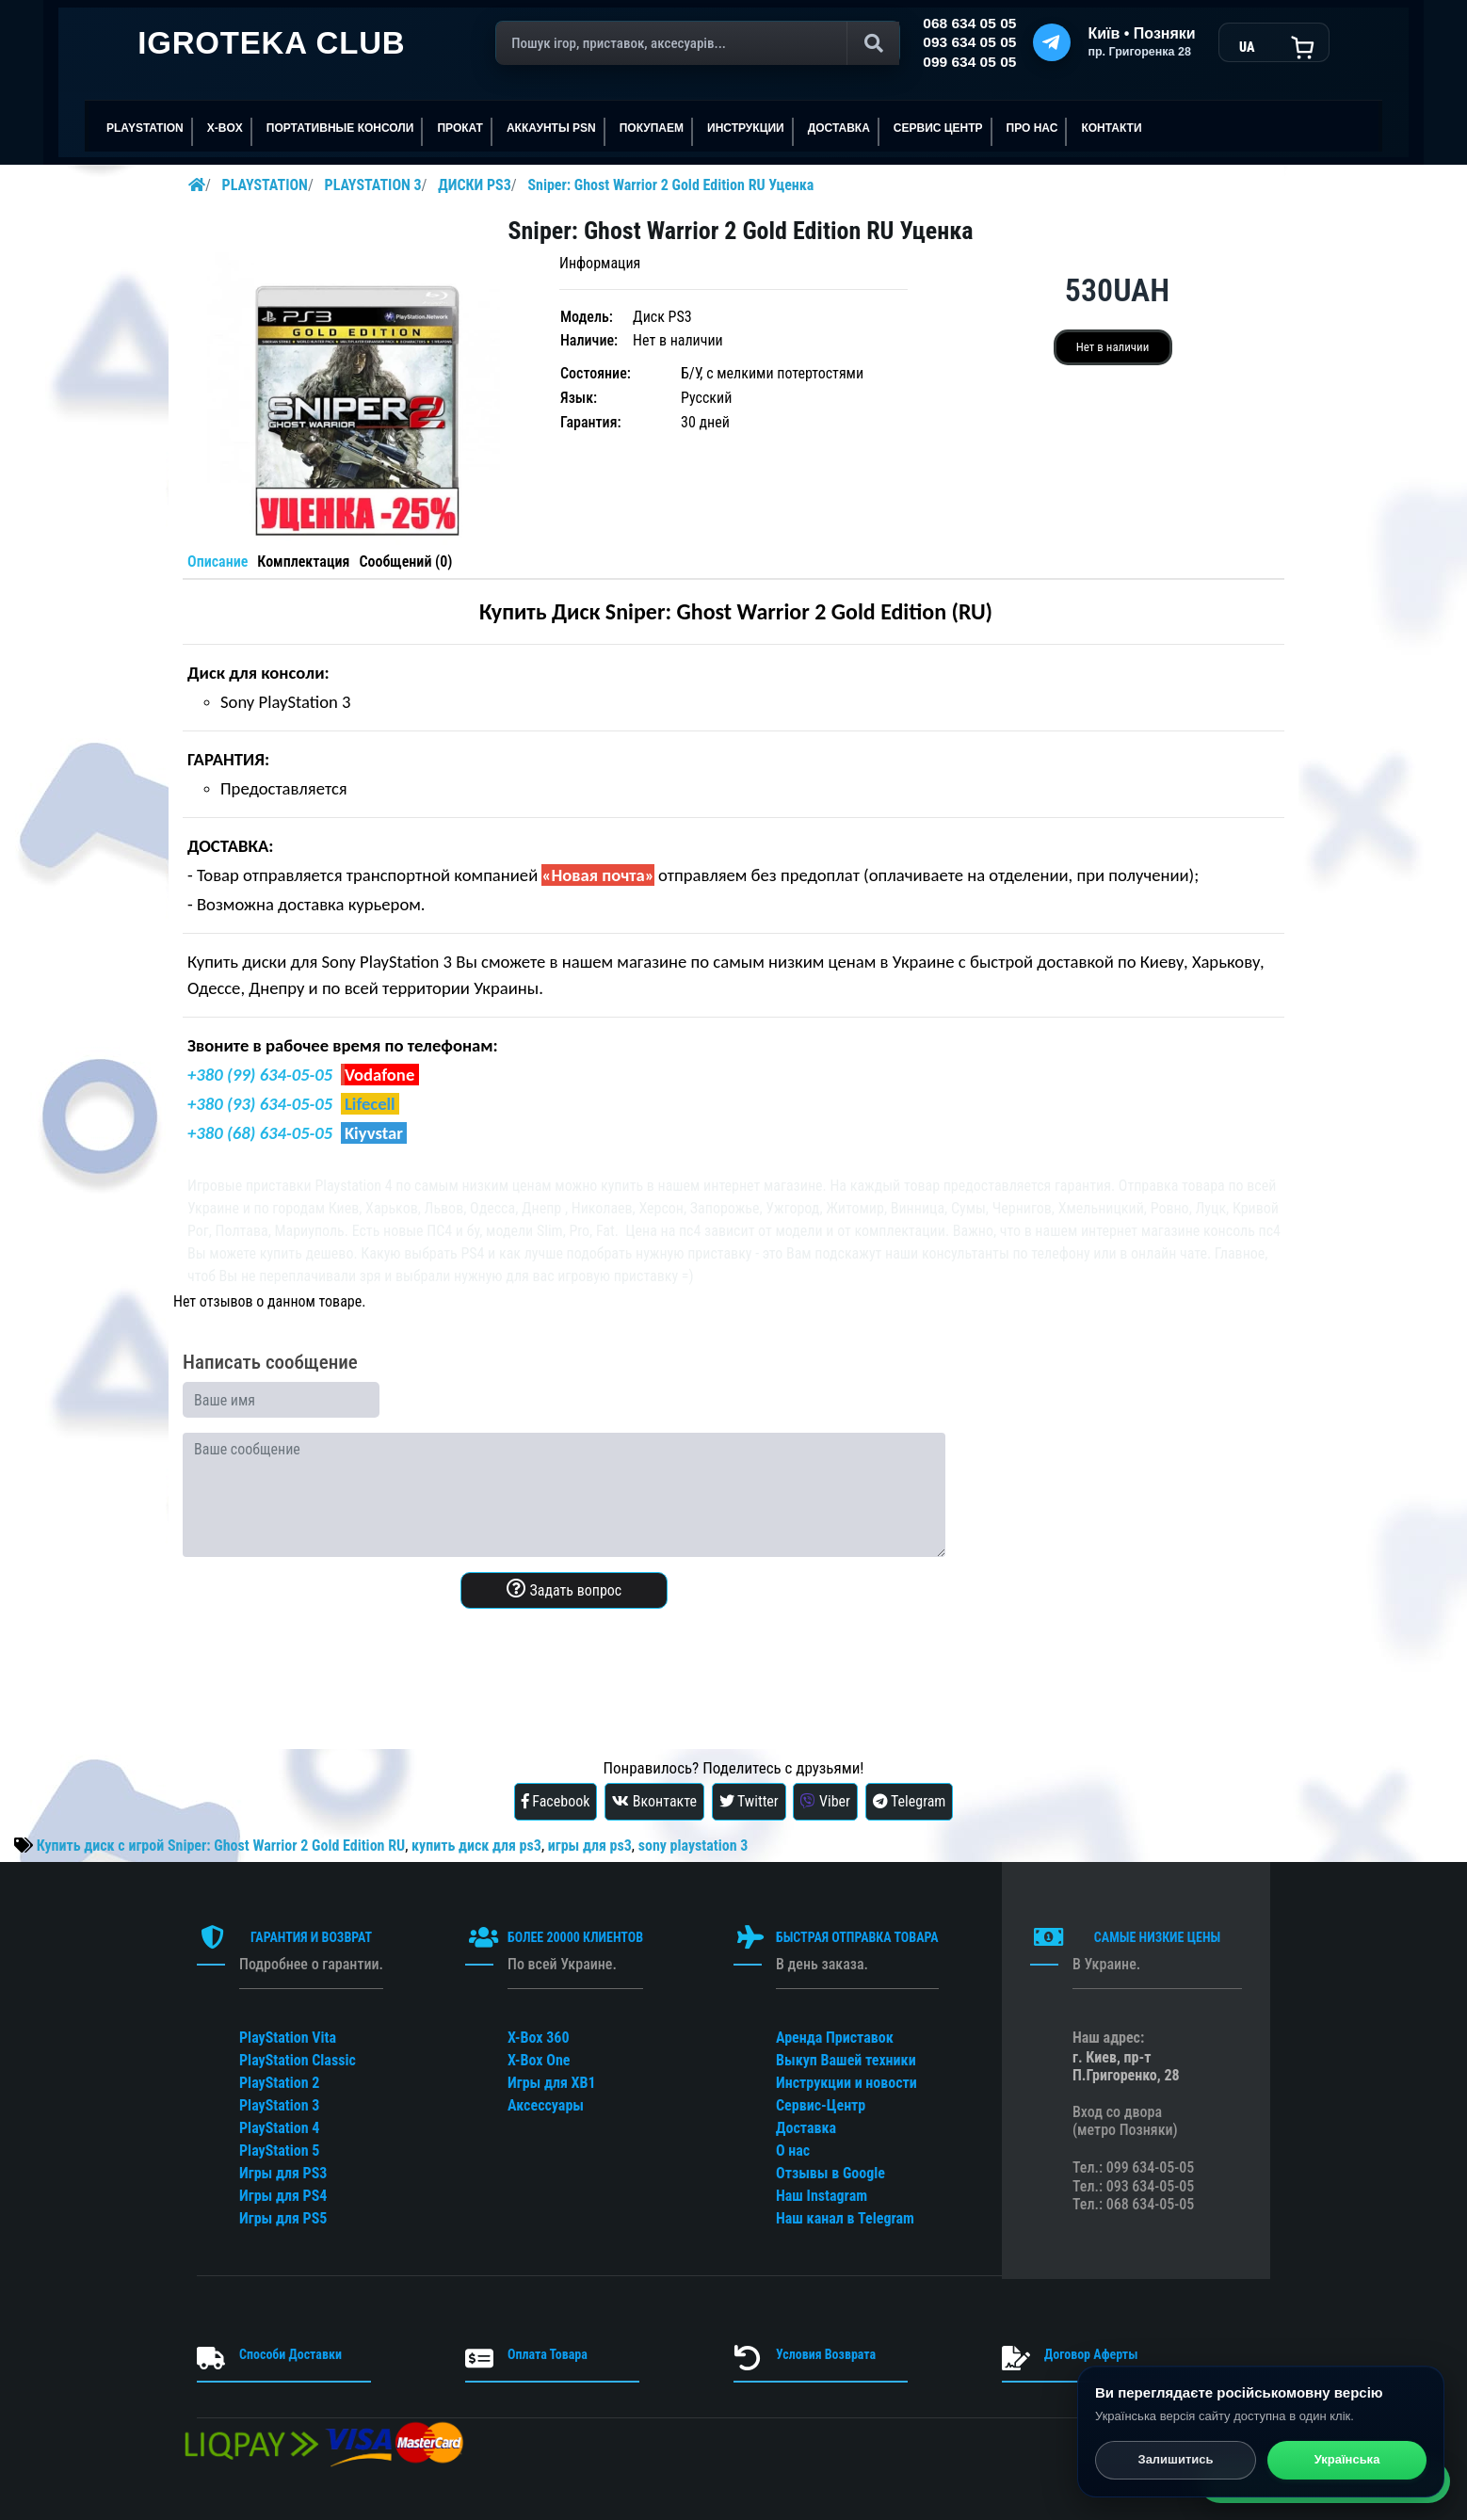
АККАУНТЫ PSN (551, 128)
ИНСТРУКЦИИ (745, 128)
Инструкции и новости (846, 2083)
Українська (1347, 2461)
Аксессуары (546, 2105)
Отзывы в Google (830, 2173)
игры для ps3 (590, 1845)
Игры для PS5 (283, 2218)
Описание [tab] (217, 561)
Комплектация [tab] (303, 561)
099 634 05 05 (969, 62)
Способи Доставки (290, 2354)
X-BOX (225, 128)
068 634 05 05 (969, 23)
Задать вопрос (564, 1589)
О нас (793, 2150)
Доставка (839, 128)
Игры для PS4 (283, 2196)
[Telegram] (1052, 42)
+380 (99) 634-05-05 (259, 1074)
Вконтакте (654, 1801)
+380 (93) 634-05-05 (259, 1104)
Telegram (909, 1801)
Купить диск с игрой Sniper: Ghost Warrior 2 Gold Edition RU (221, 1845)
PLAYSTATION (145, 128)
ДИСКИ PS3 (474, 185)
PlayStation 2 (279, 2083)
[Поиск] (697, 43)
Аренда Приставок (835, 2037)
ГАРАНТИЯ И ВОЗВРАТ (311, 1937)
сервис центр (938, 128)
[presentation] (326, 1660)
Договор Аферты (1090, 2354)
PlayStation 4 (279, 2128)
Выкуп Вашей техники (846, 2060)
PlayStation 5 (279, 2150)
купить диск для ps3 (476, 1845)
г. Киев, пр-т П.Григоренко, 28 (1126, 2066)
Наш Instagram (821, 2196)
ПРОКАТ (460, 128)
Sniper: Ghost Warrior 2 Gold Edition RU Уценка (670, 185)
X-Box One (539, 2060)
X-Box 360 (538, 2037)
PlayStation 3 (279, 2105)
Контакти (1111, 128)
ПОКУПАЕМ (652, 128)
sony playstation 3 (693, 1845)
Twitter (749, 1801)
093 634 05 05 (969, 42)
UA (1246, 47)
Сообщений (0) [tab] (405, 561)
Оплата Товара (548, 2354)
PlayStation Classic (297, 2060)
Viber (825, 1801)
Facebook (556, 1801)
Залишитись (1175, 2461)
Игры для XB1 (552, 2083)
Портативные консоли (340, 128)
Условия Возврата (826, 2354)
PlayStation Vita (287, 2037)
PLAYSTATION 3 (373, 185)
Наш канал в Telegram (845, 2218)
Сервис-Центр (820, 2105)
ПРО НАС (1032, 128)
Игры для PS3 (283, 2173)
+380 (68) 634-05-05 (259, 1133)
